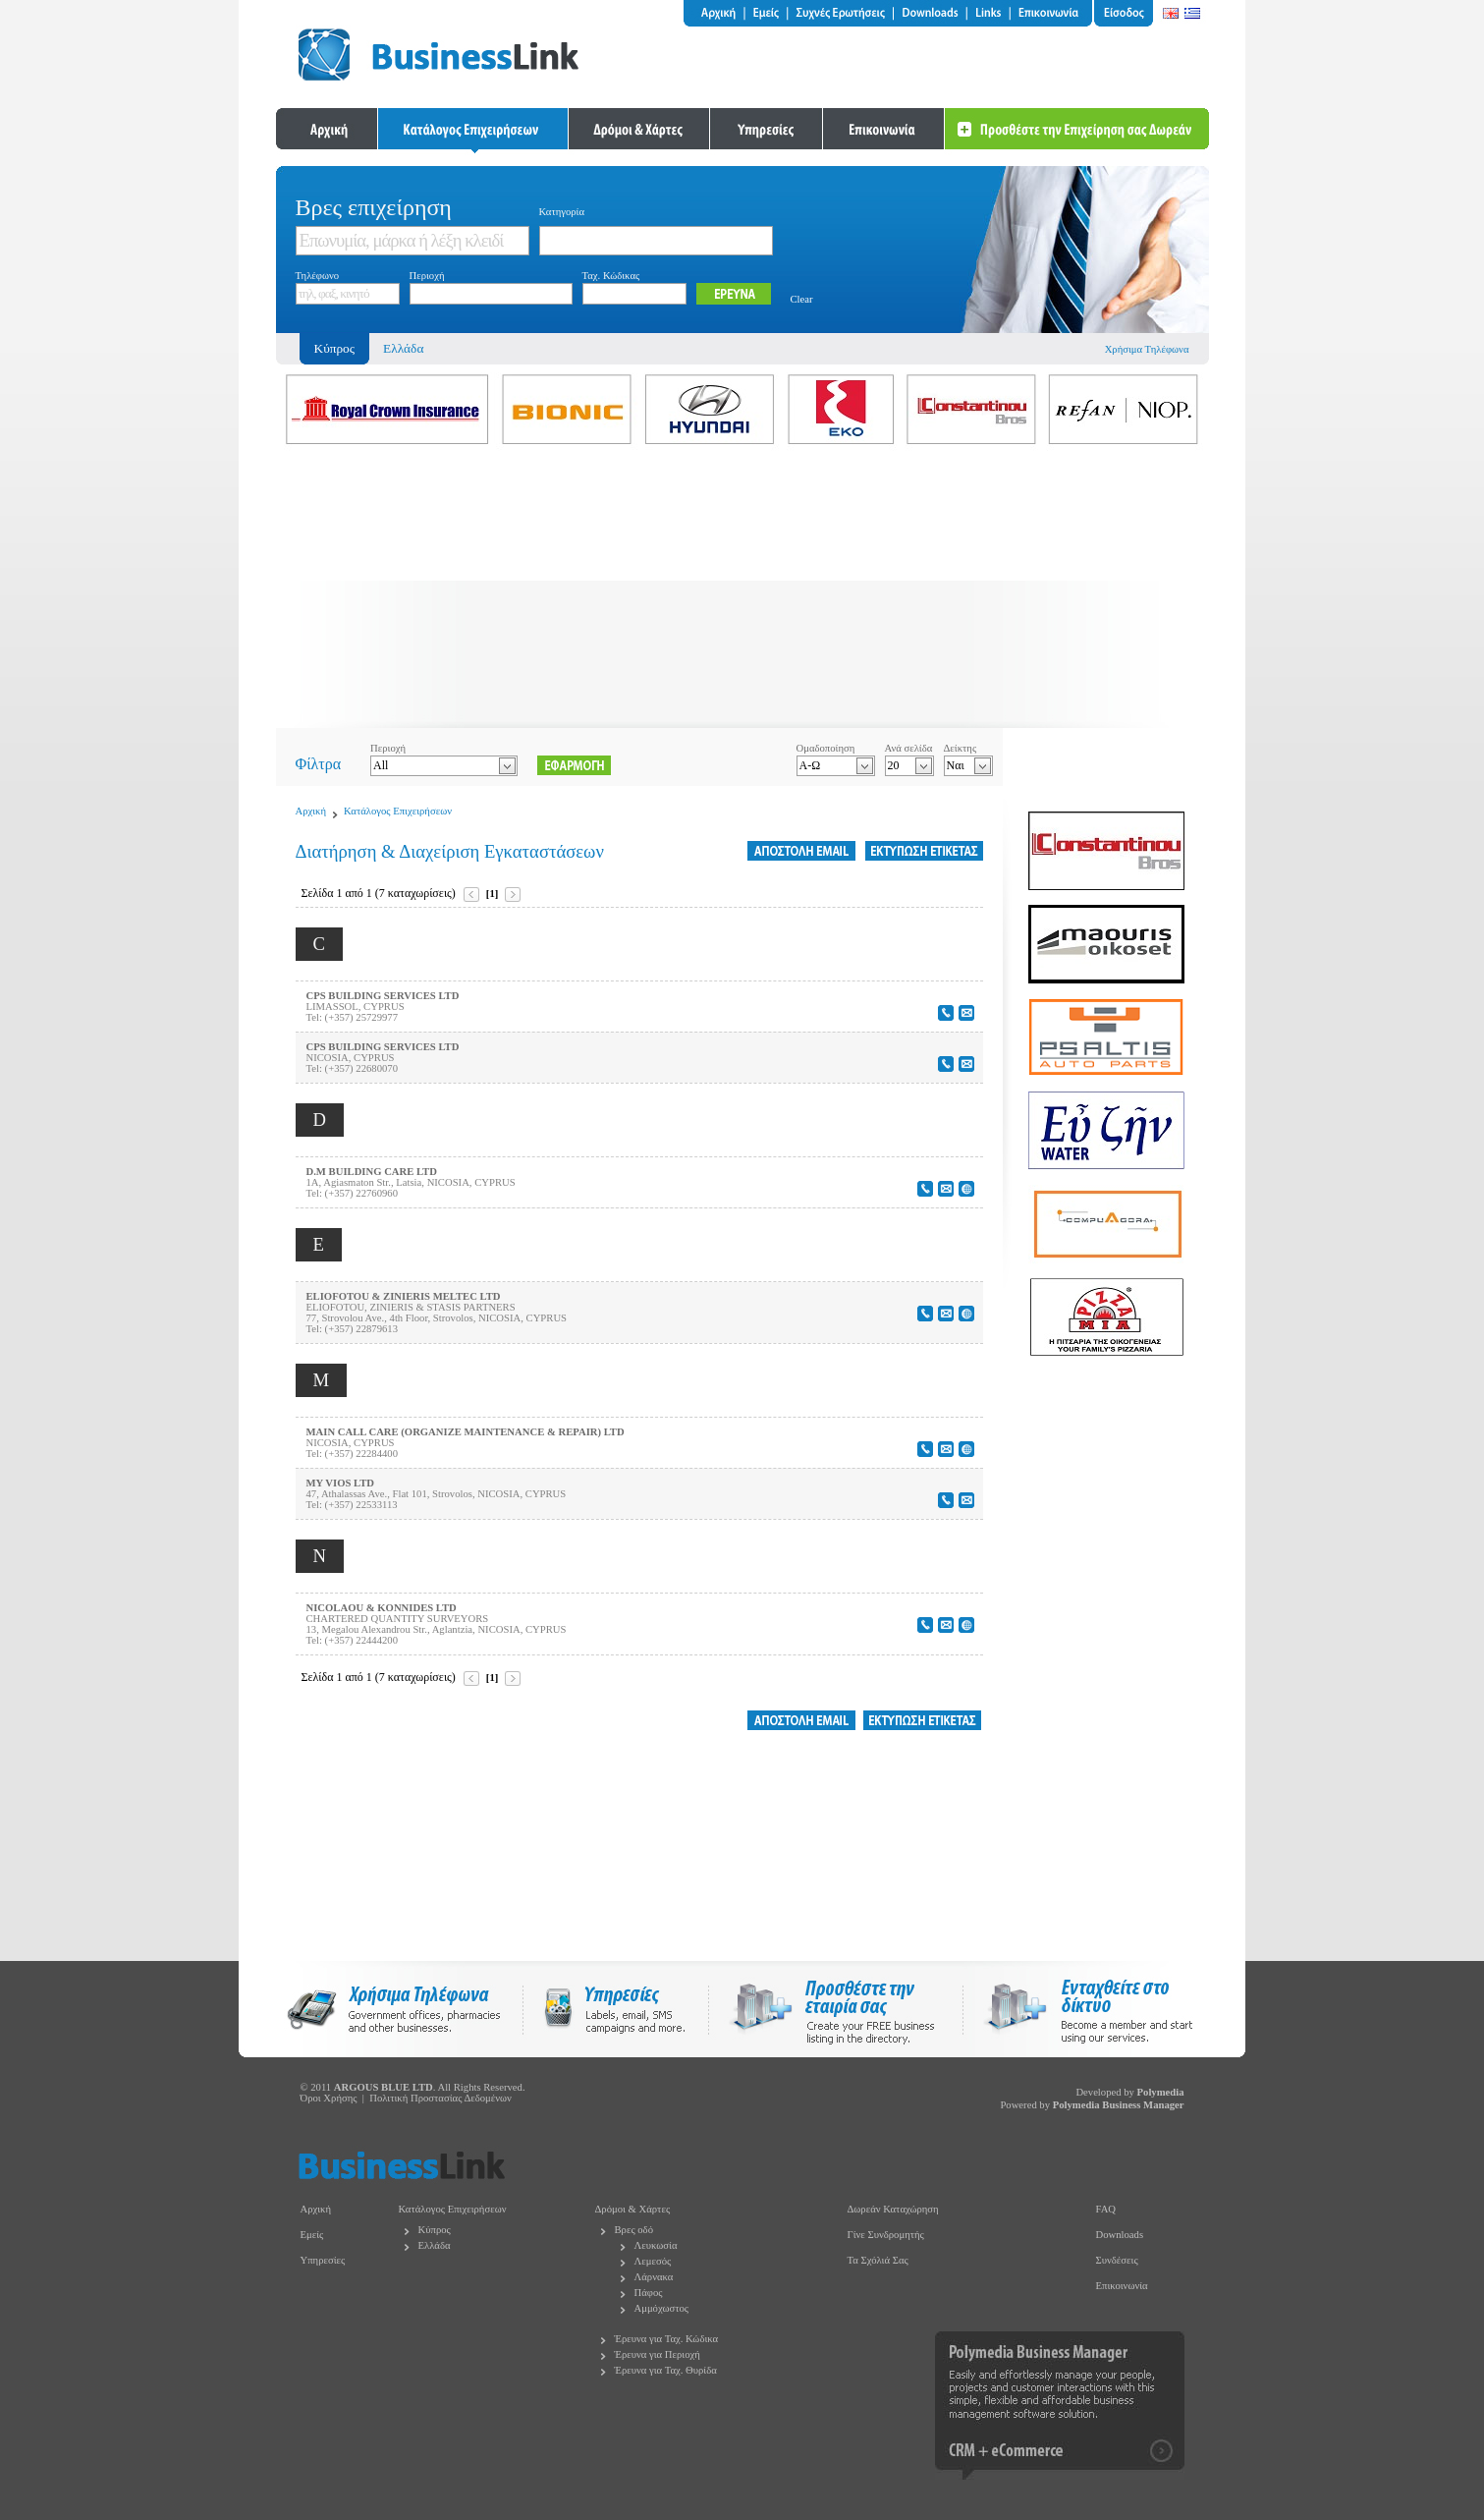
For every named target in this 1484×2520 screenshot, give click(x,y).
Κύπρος (434, 2229)
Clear (802, 299)
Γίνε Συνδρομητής (886, 2234)
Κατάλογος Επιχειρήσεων (398, 811)
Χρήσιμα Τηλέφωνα (1147, 349)
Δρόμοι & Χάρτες (633, 2209)
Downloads (1120, 2234)
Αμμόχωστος (661, 2308)
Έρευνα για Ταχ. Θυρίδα (666, 2370)
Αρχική (311, 811)
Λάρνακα (654, 2276)
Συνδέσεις (1117, 2260)
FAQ (1106, 2209)
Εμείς (312, 2234)
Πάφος (648, 2292)
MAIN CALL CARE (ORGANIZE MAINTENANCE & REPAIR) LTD (465, 1432)
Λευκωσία (656, 2245)
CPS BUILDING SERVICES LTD (383, 995)
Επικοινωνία (1122, 2285)
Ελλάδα (403, 348)
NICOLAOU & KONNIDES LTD (381, 1607)
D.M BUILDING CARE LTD (371, 1171)
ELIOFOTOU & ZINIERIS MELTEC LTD (403, 1296)
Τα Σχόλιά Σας (878, 2260)
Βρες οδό (634, 2229)
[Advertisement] (742, 590)
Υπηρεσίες (323, 2260)
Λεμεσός (653, 2261)
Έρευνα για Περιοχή (657, 2354)
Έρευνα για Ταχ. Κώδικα (667, 2338)
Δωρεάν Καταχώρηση (893, 2209)
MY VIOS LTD (340, 1483)
